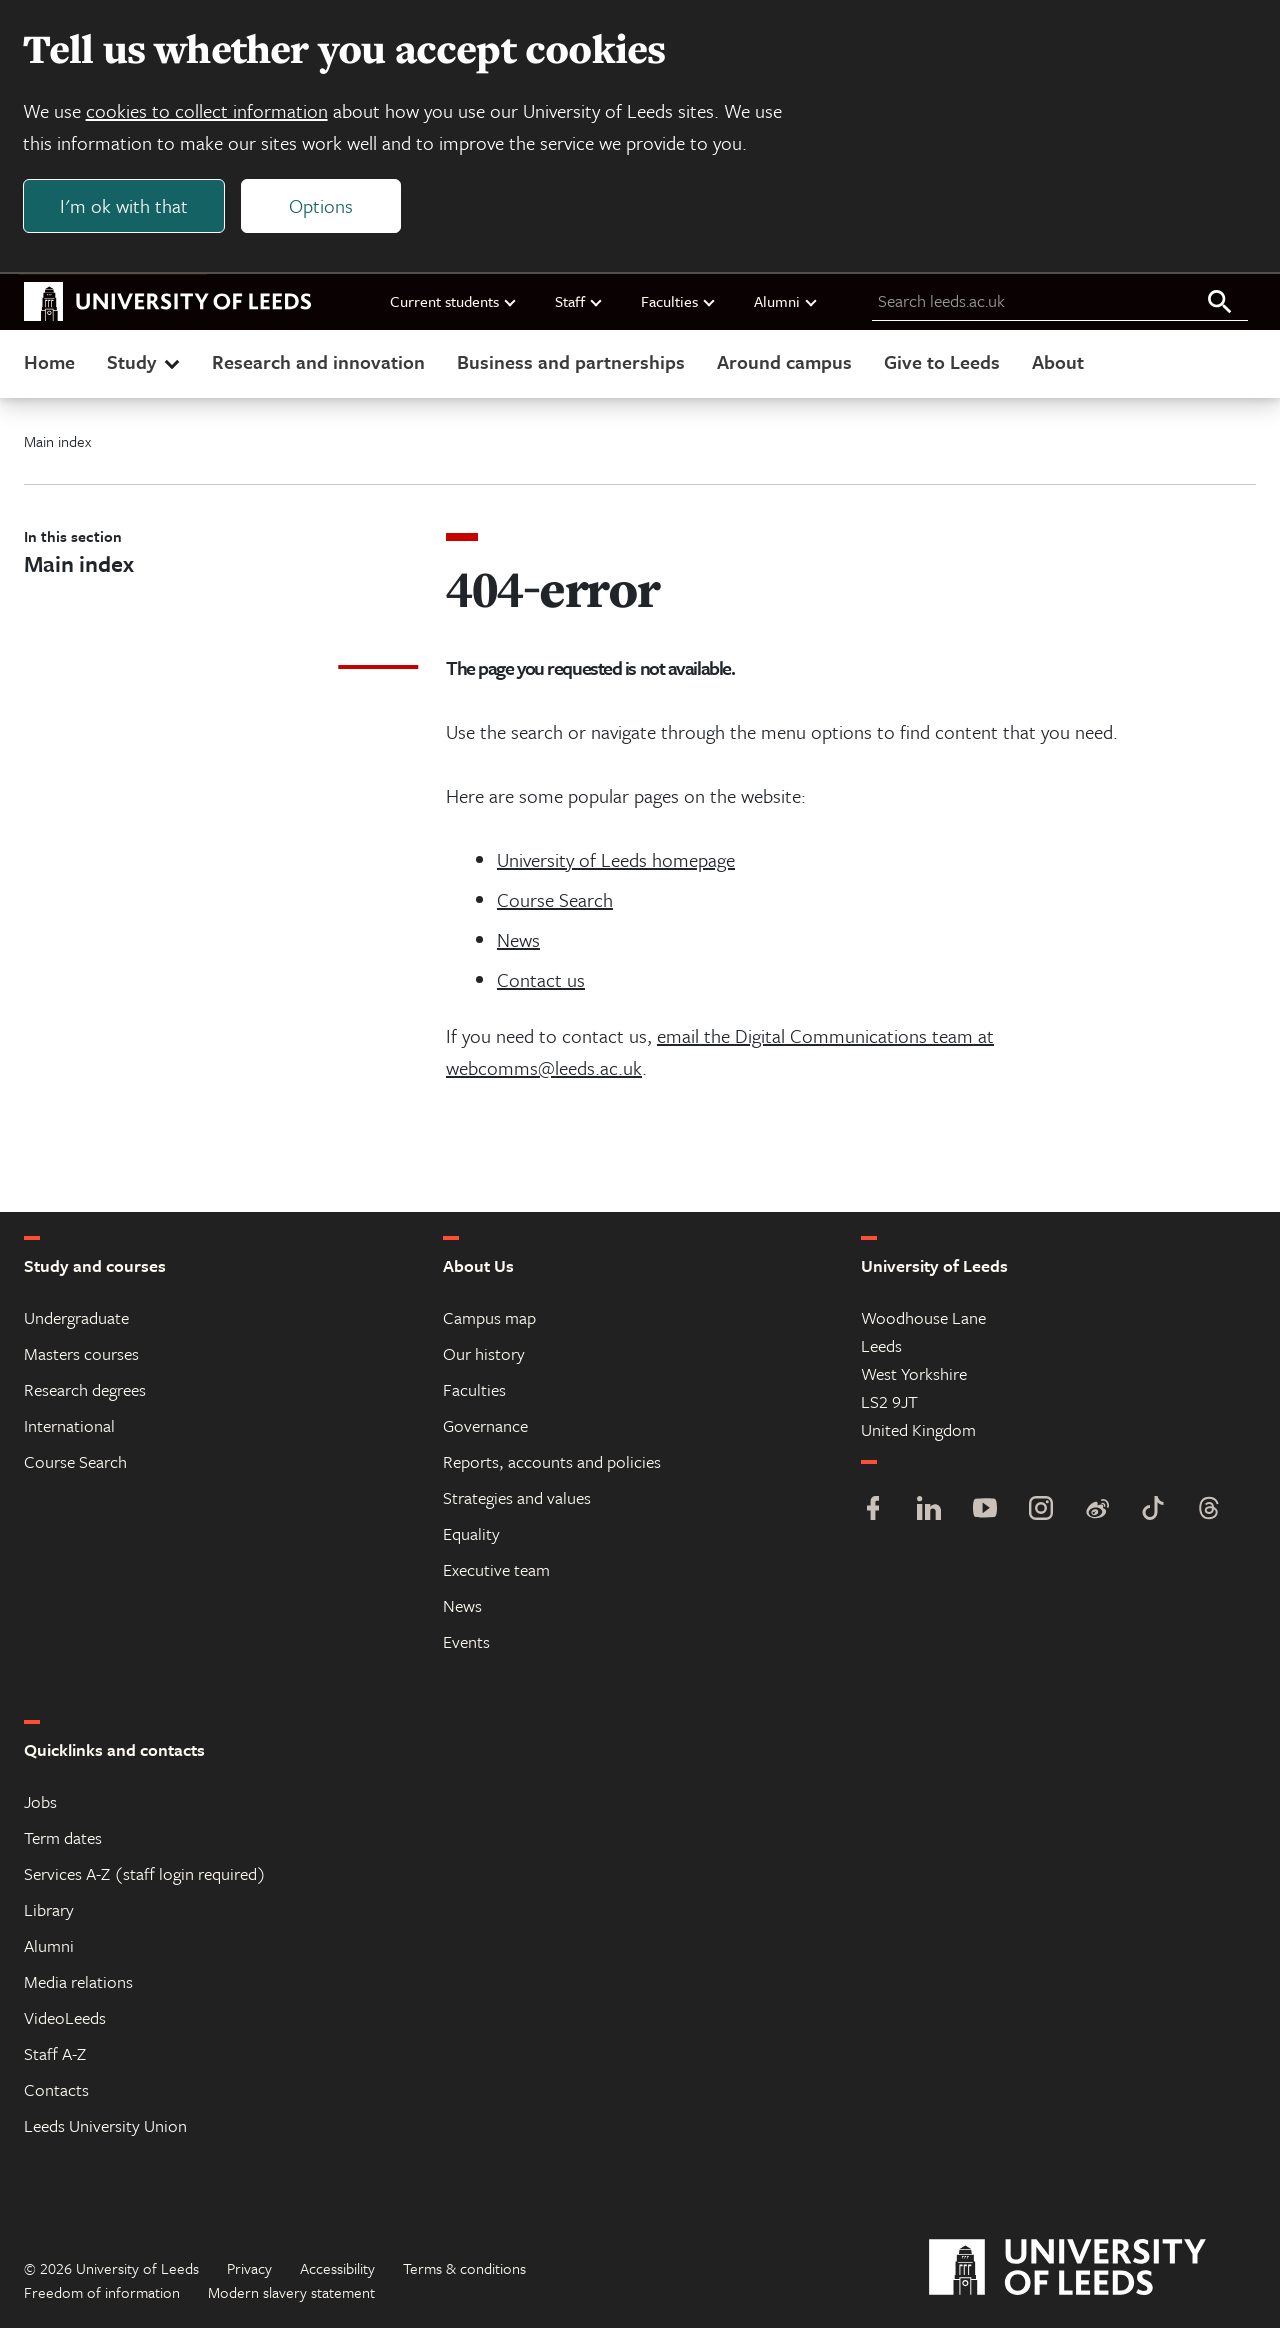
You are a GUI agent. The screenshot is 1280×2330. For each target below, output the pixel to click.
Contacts (56, 2091)
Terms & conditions (464, 2270)
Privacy (249, 2270)
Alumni (786, 303)
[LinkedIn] (929, 1512)
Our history (484, 1355)
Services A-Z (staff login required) (145, 1875)
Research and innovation (318, 363)
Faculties (679, 303)
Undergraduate (76, 1319)
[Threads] (1209, 1512)
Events (466, 1643)
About (1058, 363)
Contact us (541, 981)
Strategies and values (517, 1499)
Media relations (78, 1983)
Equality (471, 1535)
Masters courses (81, 1355)
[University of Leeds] (1092, 2270)
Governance (485, 1427)
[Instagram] (1041, 1512)
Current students (454, 303)
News (518, 941)
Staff (579, 303)
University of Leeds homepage (616, 861)
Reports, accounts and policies (552, 1463)
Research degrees (85, 1391)
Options (322, 206)
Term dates (63, 1839)
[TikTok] (1153, 1512)
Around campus (784, 363)
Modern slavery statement (291, 2294)
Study (145, 363)
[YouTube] (985, 1512)
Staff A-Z (55, 2055)
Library (49, 1911)
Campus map (489, 1319)
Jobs (40, 1803)
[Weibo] (1097, 1512)
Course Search (555, 901)
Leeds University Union (105, 2127)
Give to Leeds (942, 363)
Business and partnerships (571, 363)
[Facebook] (873, 1512)
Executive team (496, 1571)
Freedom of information (102, 2294)
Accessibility (337, 2270)
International (69, 1427)
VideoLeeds (65, 2019)
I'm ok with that (125, 206)
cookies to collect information (208, 111)
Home (49, 363)
